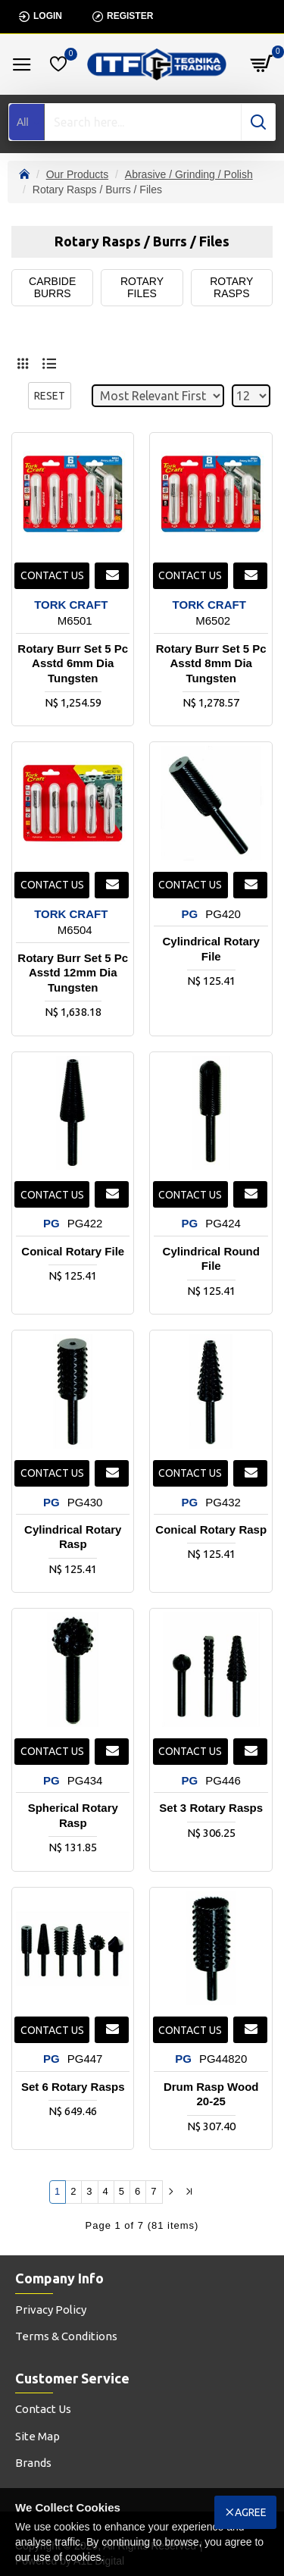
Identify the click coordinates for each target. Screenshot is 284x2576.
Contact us (52, 575)
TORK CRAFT (71, 604)
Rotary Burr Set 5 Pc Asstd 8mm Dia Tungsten (211, 663)
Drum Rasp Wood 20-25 (211, 2094)
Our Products (77, 174)
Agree (251, 2512)
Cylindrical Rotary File (211, 949)
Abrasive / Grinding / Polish (189, 174)
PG (190, 913)
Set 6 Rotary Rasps (73, 2086)
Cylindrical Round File (211, 1259)
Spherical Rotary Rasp (73, 1815)
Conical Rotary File (72, 1251)
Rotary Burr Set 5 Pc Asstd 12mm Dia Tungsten (72, 972)
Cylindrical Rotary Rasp (72, 1537)
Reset (49, 396)
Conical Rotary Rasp (211, 1529)
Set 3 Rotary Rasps (211, 1807)
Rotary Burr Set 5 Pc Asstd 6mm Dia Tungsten (72, 663)
